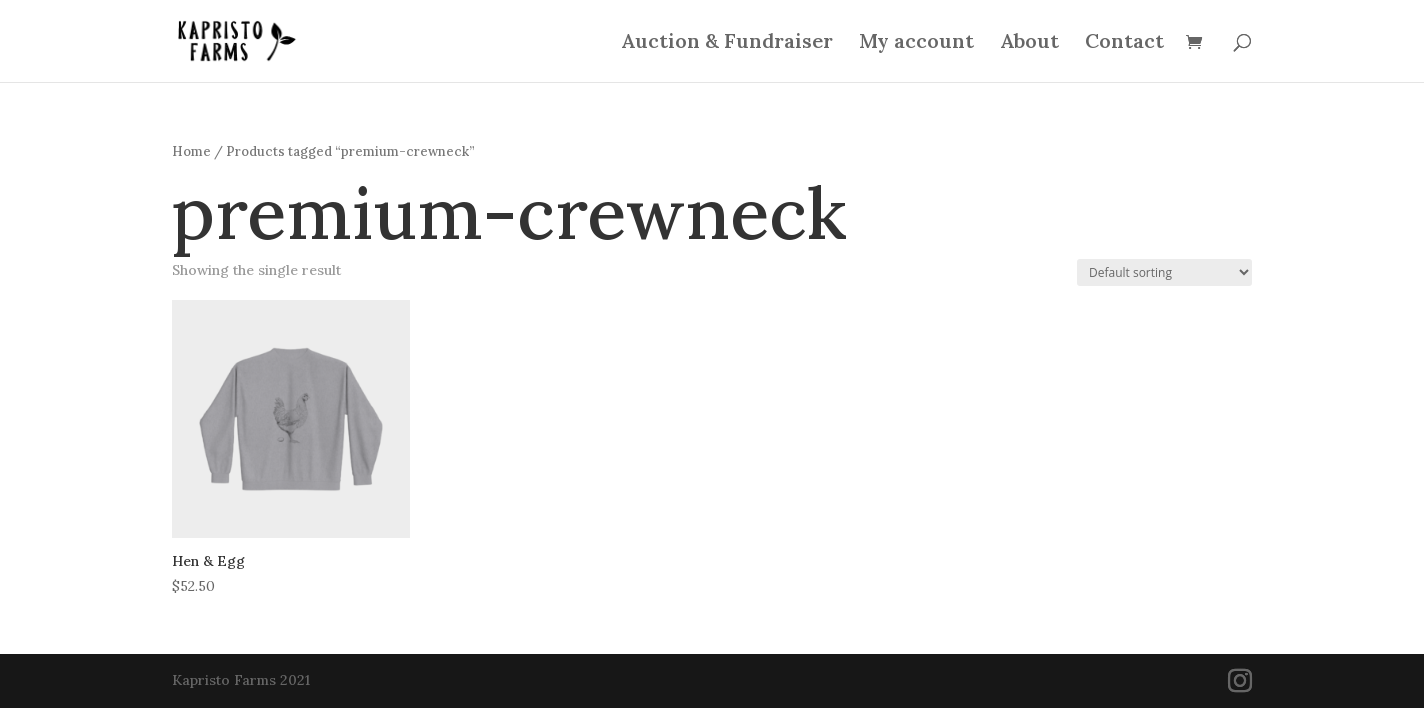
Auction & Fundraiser (727, 43)
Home (191, 151)
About (1029, 43)
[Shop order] (1164, 272)
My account (916, 43)
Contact (1124, 43)
